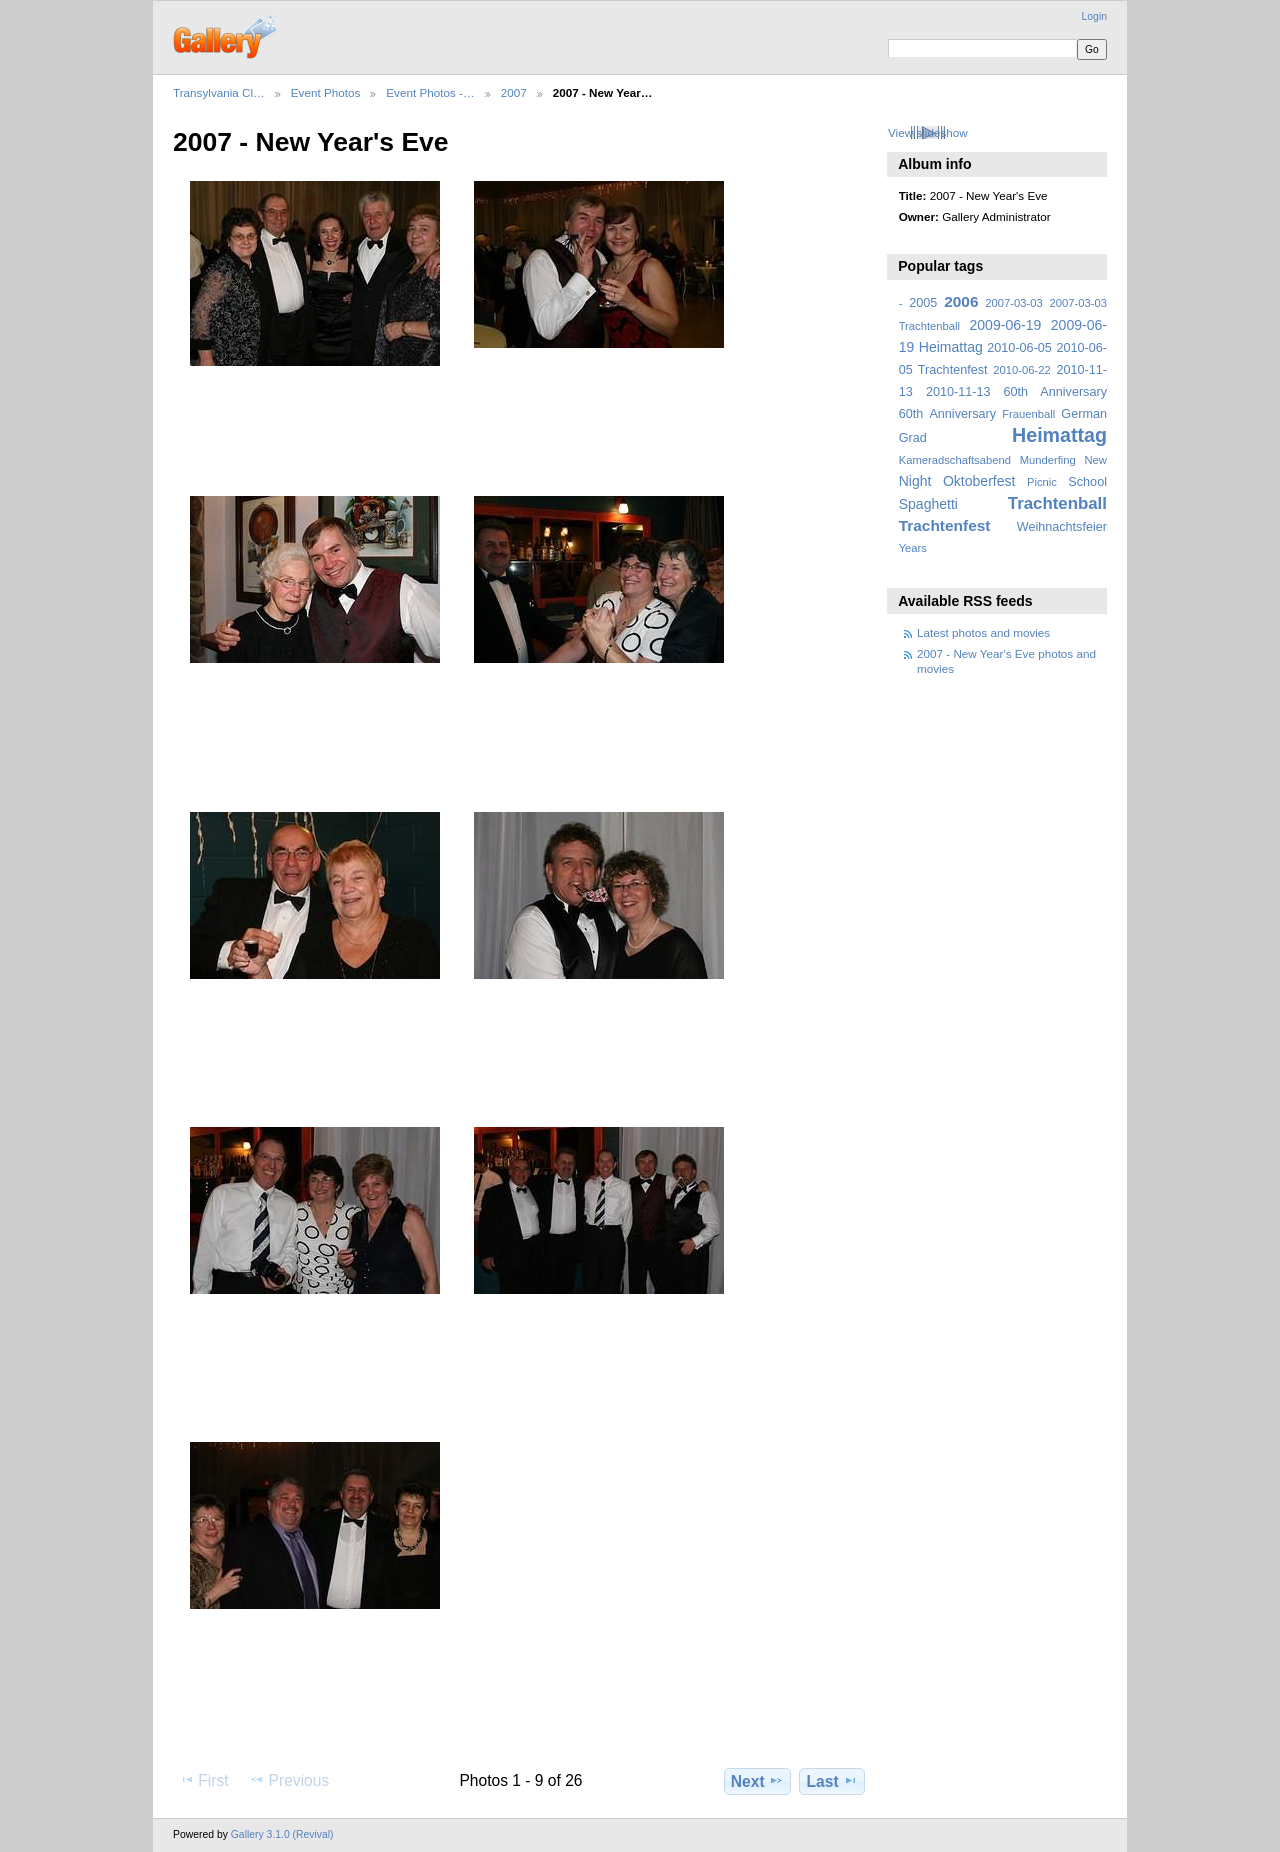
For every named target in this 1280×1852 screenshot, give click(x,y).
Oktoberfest (979, 481)
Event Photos (326, 92)
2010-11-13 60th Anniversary (1016, 392)
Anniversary (962, 414)
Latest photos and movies (983, 632)
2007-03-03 (1013, 303)
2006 (961, 301)
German (1084, 414)
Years (913, 548)
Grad (913, 438)
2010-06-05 (1019, 348)
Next (757, 1781)
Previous (289, 1780)
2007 (514, 92)
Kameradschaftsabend (955, 460)
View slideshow (928, 132)
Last (832, 1781)
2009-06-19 (1006, 325)
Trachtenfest (945, 525)
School (1087, 482)
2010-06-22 (1021, 370)
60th (911, 414)
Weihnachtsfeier (1062, 527)
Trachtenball (1057, 503)
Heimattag (1059, 435)
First (203, 1780)
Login (1094, 16)
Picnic (1042, 482)
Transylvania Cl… (219, 92)
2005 (923, 303)
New (1096, 460)
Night (915, 481)
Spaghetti (928, 504)
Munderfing (1048, 460)
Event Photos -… (430, 92)
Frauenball (1028, 414)
